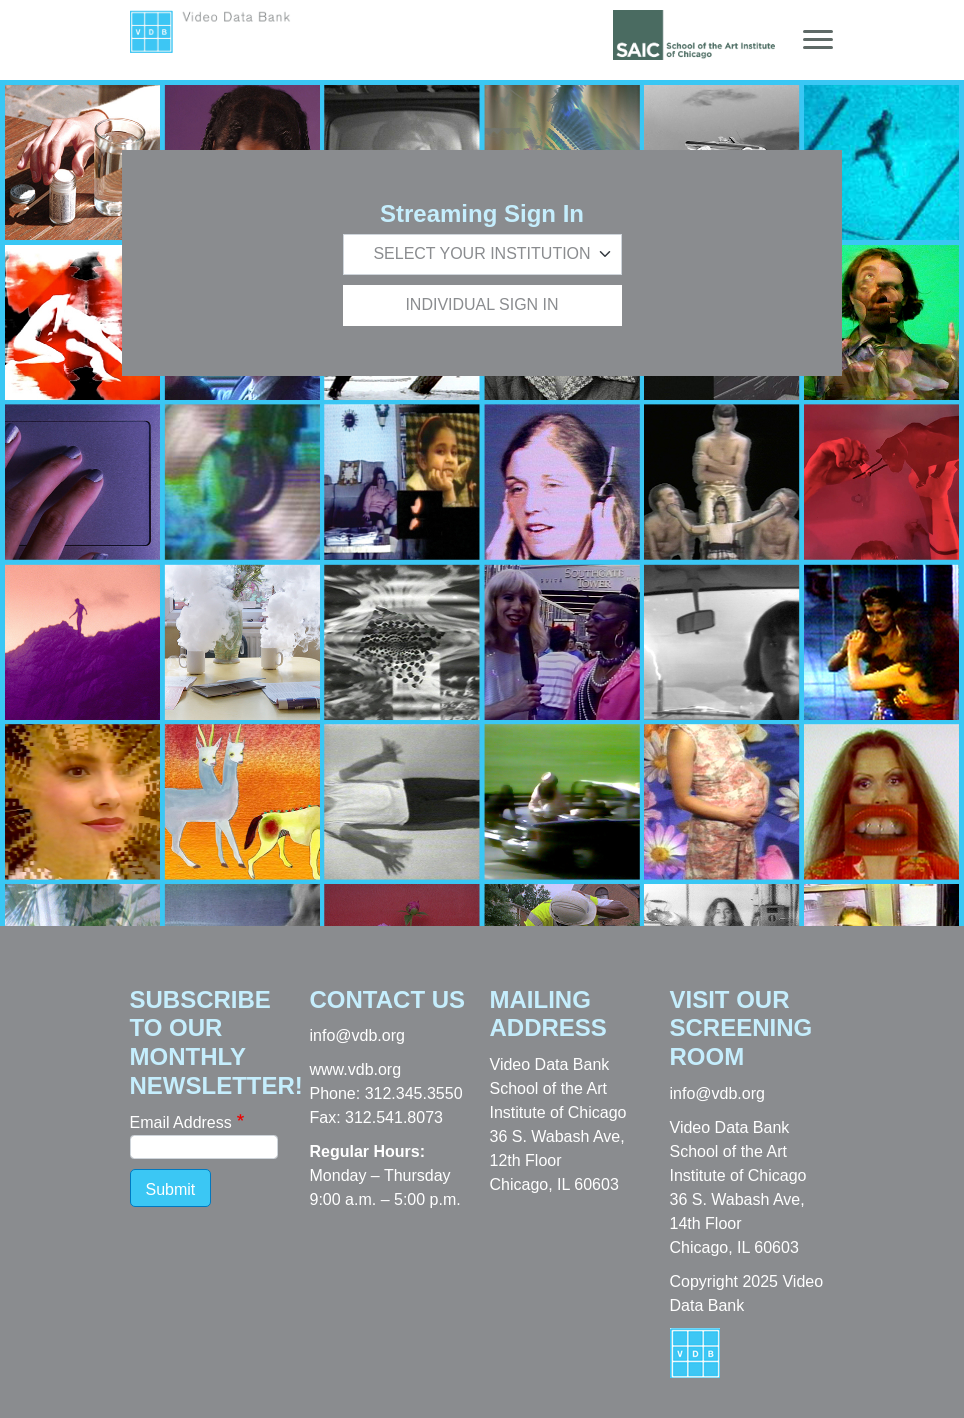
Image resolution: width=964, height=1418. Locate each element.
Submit (171, 1189)
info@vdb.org (357, 1035)
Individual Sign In (481, 304)
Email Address (181, 1122)
